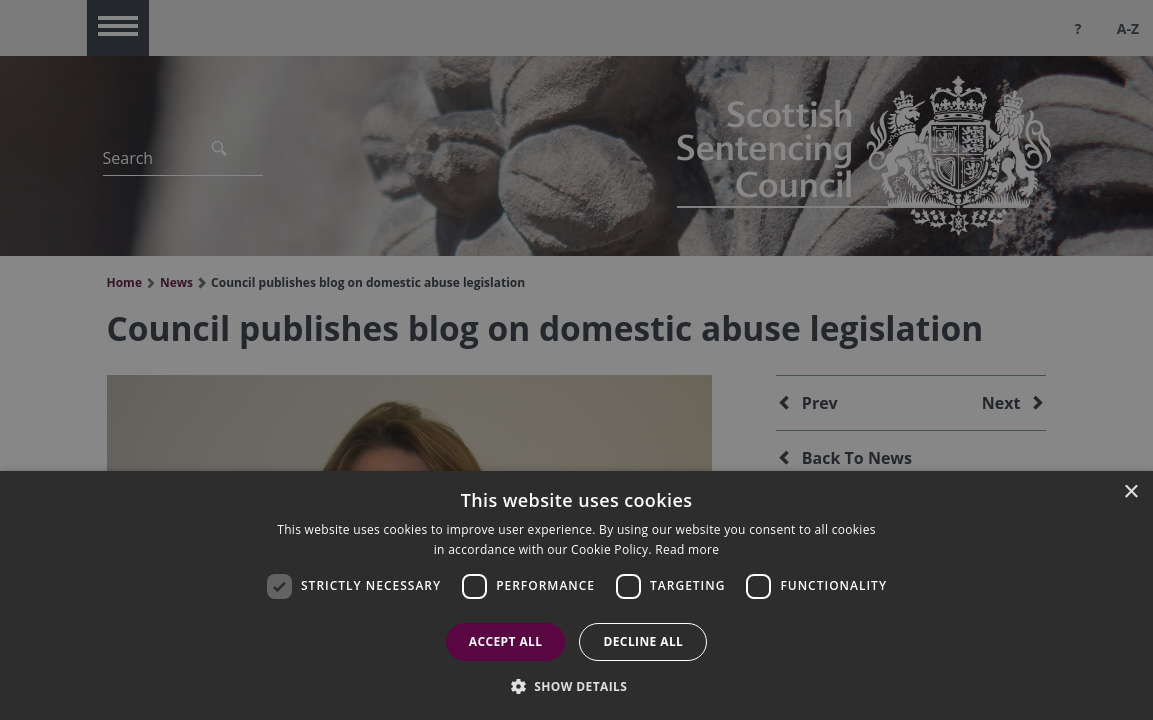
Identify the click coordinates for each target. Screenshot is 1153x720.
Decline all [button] (643, 641)
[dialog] (576, 595)
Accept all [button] (506, 641)
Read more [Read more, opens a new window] (687, 549)
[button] (577, 686)
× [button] (1130, 492)
